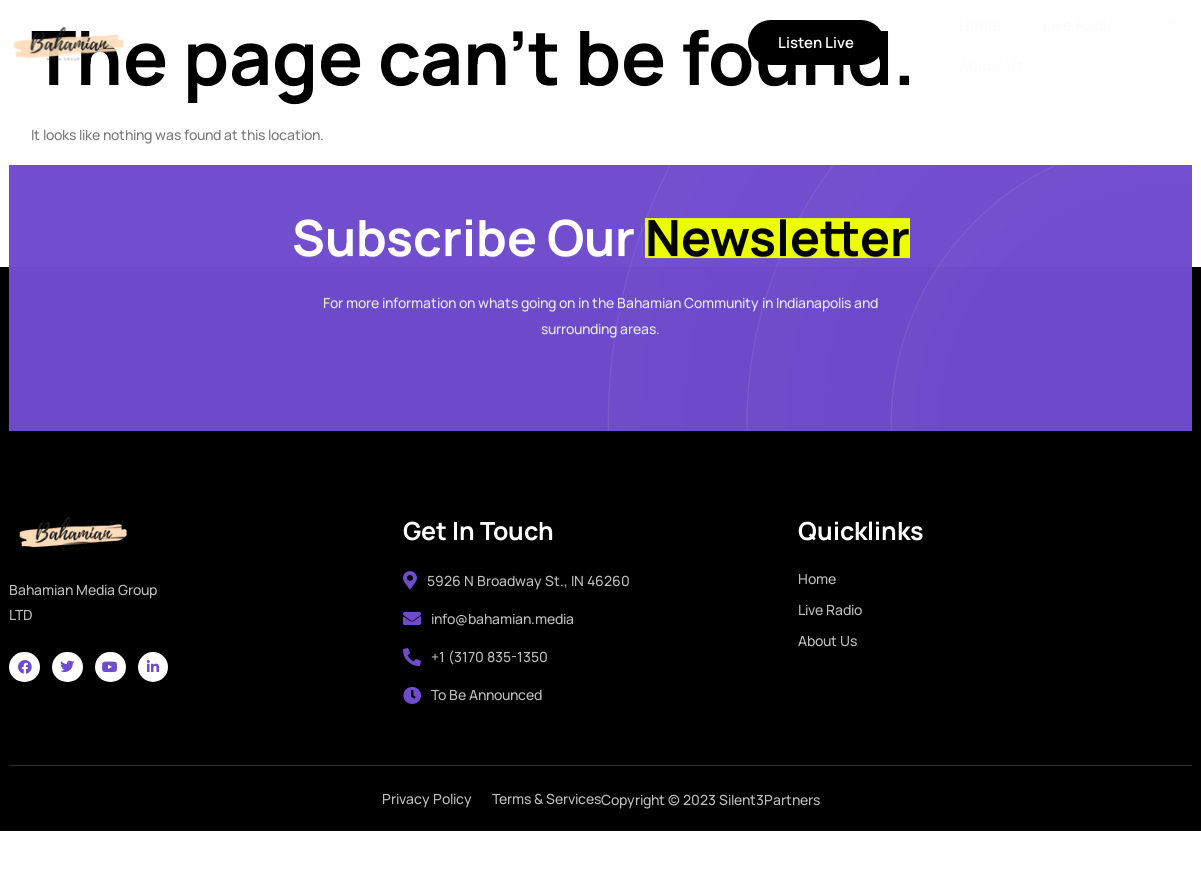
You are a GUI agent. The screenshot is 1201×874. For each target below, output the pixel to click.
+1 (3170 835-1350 (472, 690)
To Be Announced (469, 728)
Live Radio (347, 44)
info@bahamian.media (485, 651)
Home (250, 44)
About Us (456, 44)
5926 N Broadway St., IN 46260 (513, 613)
